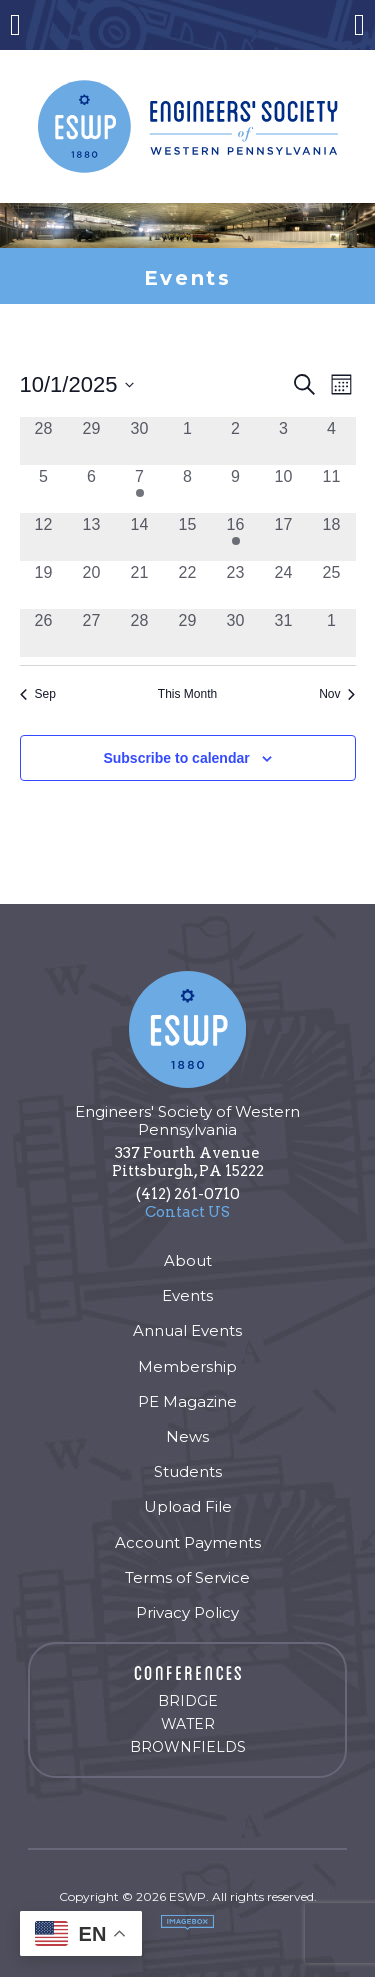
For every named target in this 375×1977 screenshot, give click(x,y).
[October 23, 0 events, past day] (236, 585)
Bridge (188, 1701)
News (187, 1436)
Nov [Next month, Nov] (337, 694)
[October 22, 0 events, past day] (188, 585)
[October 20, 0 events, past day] (92, 585)
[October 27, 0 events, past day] (92, 633)
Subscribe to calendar (176, 758)
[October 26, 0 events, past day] (44, 633)
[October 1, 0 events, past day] (188, 441)
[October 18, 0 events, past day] (332, 537)
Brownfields (188, 1747)
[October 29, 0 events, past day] (188, 633)
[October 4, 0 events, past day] (332, 441)
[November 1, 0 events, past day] (332, 633)
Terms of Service (187, 1577)
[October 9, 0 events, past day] (236, 489)
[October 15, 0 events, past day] (188, 537)
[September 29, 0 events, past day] (92, 441)
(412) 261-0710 (188, 1194)
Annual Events (187, 1330)
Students (188, 1471)
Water (188, 1724)
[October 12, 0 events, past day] (44, 537)
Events (187, 1295)
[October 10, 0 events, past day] (284, 489)
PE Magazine (187, 1401)
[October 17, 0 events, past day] (284, 537)
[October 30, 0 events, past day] (236, 633)
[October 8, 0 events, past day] (188, 489)
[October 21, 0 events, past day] (140, 585)
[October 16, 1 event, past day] (236, 537)
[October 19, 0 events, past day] (44, 585)
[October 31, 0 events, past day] (284, 633)
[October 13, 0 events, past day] (92, 537)
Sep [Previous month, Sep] (38, 694)
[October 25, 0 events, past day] (332, 585)
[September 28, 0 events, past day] (44, 441)
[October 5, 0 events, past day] (44, 489)
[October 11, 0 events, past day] (332, 489)
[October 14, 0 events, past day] (140, 537)
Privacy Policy (187, 1612)
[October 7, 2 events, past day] (140, 489)
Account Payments (188, 1542)
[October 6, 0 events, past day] (92, 489)
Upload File (188, 1506)
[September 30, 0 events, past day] (140, 441)
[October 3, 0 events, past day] (284, 441)
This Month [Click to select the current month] (187, 694)
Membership (187, 1366)
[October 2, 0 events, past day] (236, 441)
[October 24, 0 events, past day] (284, 585)
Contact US (187, 1212)
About (188, 1260)
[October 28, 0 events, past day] (140, 633)
